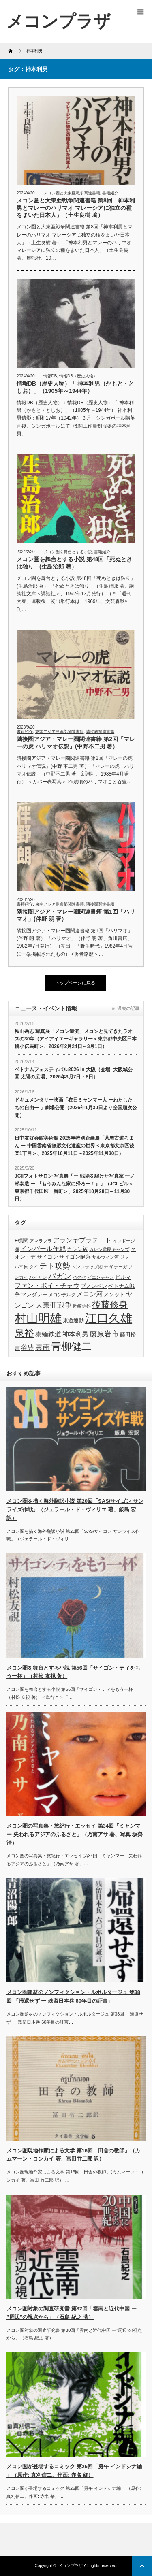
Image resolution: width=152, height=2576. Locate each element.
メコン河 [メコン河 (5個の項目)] (90, 1294)
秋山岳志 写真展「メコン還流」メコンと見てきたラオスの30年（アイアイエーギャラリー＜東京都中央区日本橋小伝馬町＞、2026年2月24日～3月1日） (76, 1039)
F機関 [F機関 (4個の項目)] (21, 1241)
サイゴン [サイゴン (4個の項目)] (47, 1257)
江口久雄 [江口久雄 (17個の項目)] (108, 1318)
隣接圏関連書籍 (100, 731)
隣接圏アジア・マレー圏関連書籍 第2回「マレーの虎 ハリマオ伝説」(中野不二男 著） (76, 743)
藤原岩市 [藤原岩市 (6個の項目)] (104, 1334)
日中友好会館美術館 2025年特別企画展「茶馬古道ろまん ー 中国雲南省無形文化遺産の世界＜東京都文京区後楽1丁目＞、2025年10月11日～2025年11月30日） (74, 1145)
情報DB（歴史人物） (78, 376)
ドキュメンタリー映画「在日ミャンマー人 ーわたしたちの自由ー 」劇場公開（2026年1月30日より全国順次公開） (76, 1107)
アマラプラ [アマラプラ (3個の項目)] (41, 1240)
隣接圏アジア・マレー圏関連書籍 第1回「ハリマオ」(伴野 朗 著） (76, 915)
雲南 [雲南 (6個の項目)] (42, 1347)
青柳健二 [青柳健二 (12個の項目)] (71, 1346)
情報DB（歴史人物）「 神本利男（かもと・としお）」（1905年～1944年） (75, 387)
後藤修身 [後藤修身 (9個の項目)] (110, 1305)
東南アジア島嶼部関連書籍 (59, 731)
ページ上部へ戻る (142, 2566)
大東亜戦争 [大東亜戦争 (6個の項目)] (53, 1305)
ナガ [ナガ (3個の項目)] (108, 1266)
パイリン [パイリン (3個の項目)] (38, 1277)
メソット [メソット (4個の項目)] (114, 1294)
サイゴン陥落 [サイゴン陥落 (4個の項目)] (75, 1257)
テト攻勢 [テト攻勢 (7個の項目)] (54, 1265)
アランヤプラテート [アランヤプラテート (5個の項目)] (82, 1240)
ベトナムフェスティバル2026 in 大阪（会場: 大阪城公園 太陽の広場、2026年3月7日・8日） (74, 1073)
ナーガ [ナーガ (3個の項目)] (120, 1266)
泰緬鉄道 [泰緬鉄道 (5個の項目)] (48, 1334)
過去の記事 (128, 1008)
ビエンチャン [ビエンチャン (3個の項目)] (100, 1277)
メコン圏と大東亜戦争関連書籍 (71, 193)
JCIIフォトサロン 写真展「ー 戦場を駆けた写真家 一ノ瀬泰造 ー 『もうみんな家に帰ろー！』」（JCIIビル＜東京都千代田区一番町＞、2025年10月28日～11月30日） (75, 1187)
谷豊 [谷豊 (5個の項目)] (27, 1347)
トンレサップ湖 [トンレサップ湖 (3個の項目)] (87, 1266)
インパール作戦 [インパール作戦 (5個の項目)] (43, 1248)
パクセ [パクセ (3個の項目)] (79, 1277)
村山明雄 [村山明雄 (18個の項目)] (38, 1318)
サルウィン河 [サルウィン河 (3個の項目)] (105, 1257)
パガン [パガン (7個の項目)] (59, 1276)
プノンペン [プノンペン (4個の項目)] (94, 1286)
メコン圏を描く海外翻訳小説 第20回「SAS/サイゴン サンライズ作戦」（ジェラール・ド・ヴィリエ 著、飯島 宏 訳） (74, 1509)
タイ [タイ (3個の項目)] (33, 1266)
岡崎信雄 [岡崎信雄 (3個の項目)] (82, 1306)
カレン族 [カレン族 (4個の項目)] (77, 1249)
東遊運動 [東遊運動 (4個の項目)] (73, 1320)
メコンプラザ (70, 2565)
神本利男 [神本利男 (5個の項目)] (75, 1334)
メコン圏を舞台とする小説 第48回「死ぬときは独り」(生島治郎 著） (74, 563)
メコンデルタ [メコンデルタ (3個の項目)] (62, 1294)
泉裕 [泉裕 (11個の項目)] (24, 1332)
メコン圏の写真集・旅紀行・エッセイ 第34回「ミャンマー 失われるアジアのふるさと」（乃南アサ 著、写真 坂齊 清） (74, 1834)
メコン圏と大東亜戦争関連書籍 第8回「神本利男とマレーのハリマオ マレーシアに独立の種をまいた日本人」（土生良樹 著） (76, 207)
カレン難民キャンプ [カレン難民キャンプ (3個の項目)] (109, 1249)
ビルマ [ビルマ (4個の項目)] (123, 1277)
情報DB (50, 376)
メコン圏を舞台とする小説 (67, 552)
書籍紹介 (110, 193)
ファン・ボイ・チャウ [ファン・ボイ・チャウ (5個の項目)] (47, 1285)
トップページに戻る (75, 982)
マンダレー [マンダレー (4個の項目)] (34, 1294)
